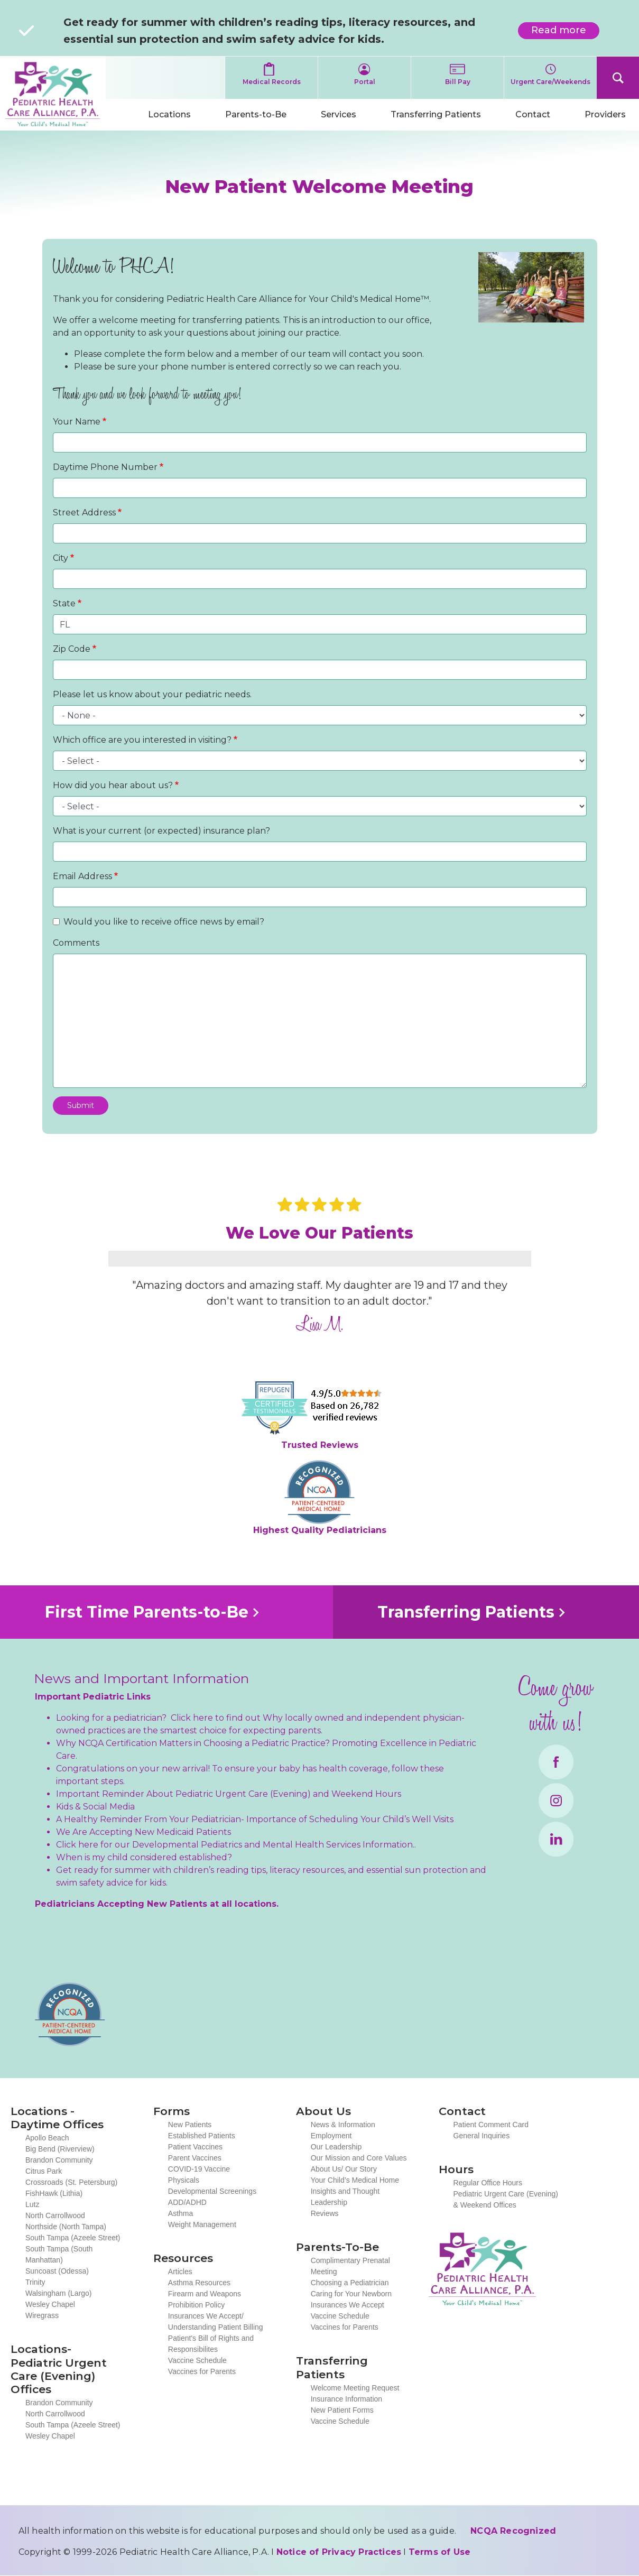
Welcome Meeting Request (355, 2388)
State (64, 603)
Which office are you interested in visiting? (142, 740)
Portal (364, 82)
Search (618, 78)
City (60, 558)
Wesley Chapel (50, 2304)
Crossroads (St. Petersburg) (71, 2182)
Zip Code (71, 649)
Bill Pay (457, 82)
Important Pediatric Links (93, 1697)
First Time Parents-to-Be (146, 1612)
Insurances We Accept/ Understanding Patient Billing (215, 2321)
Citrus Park (43, 2171)
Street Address (84, 512)
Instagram (556, 1800)
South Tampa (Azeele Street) (73, 2237)
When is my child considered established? (144, 1857)
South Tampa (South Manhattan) (58, 2254)
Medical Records (272, 82)
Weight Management (202, 2224)
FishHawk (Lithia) (53, 2193)
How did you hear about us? (113, 785)
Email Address (82, 876)
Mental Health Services (311, 1845)
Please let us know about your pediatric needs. (152, 694)
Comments (76, 943)
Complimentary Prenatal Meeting (350, 2266)
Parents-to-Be (255, 114)
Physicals (183, 2180)
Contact (532, 114)
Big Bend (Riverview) (60, 2149)
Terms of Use (439, 2552)
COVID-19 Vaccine (199, 2169)
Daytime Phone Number (105, 467)
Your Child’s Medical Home (355, 2180)
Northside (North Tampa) (65, 2226)
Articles (180, 2271)
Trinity (35, 2282)
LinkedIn (556, 1839)
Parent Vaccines (194, 2158)
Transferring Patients (436, 114)
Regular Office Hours (487, 2182)
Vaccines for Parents (202, 2371)
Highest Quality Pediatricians (319, 1530)
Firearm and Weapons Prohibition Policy (204, 2299)
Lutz (32, 2204)
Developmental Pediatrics (187, 1845)
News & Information (343, 2124)
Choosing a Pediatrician (350, 2282)
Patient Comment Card (491, 2124)
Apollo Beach (47, 2138)
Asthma (180, 2213)
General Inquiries (481, 2135)
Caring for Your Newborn (351, 2293)
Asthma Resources (199, 2282)
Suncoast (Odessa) (57, 2271)
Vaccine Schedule (197, 2360)
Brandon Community (59, 2160)
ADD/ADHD (187, 2202)
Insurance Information (346, 2399)
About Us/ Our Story (344, 2169)
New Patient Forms (342, 2410)
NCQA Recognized (513, 2531)
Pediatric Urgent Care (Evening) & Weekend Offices (505, 2199)
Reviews (325, 2213)
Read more (565, 31)
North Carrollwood (55, 2215)
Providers (605, 114)
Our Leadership (336, 2147)
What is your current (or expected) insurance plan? (161, 831)
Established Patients (201, 2135)
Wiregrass (42, 2315)
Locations (169, 114)
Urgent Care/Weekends (550, 82)
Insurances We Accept (347, 2305)
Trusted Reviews (319, 1445)
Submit (80, 1105)
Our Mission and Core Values (359, 2158)
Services (338, 114)
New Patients (189, 2124)
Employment (331, 2135)
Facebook (556, 1761)
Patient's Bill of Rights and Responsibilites (211, 2343)
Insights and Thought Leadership (345, 2196)
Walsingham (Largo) (58, 2293)
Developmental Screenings (212, 2191)
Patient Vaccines (195, 2147)
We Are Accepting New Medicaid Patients (143, 1832)
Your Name (76, 422)
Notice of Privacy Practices (338, 2552)
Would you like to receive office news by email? (163, 922)
